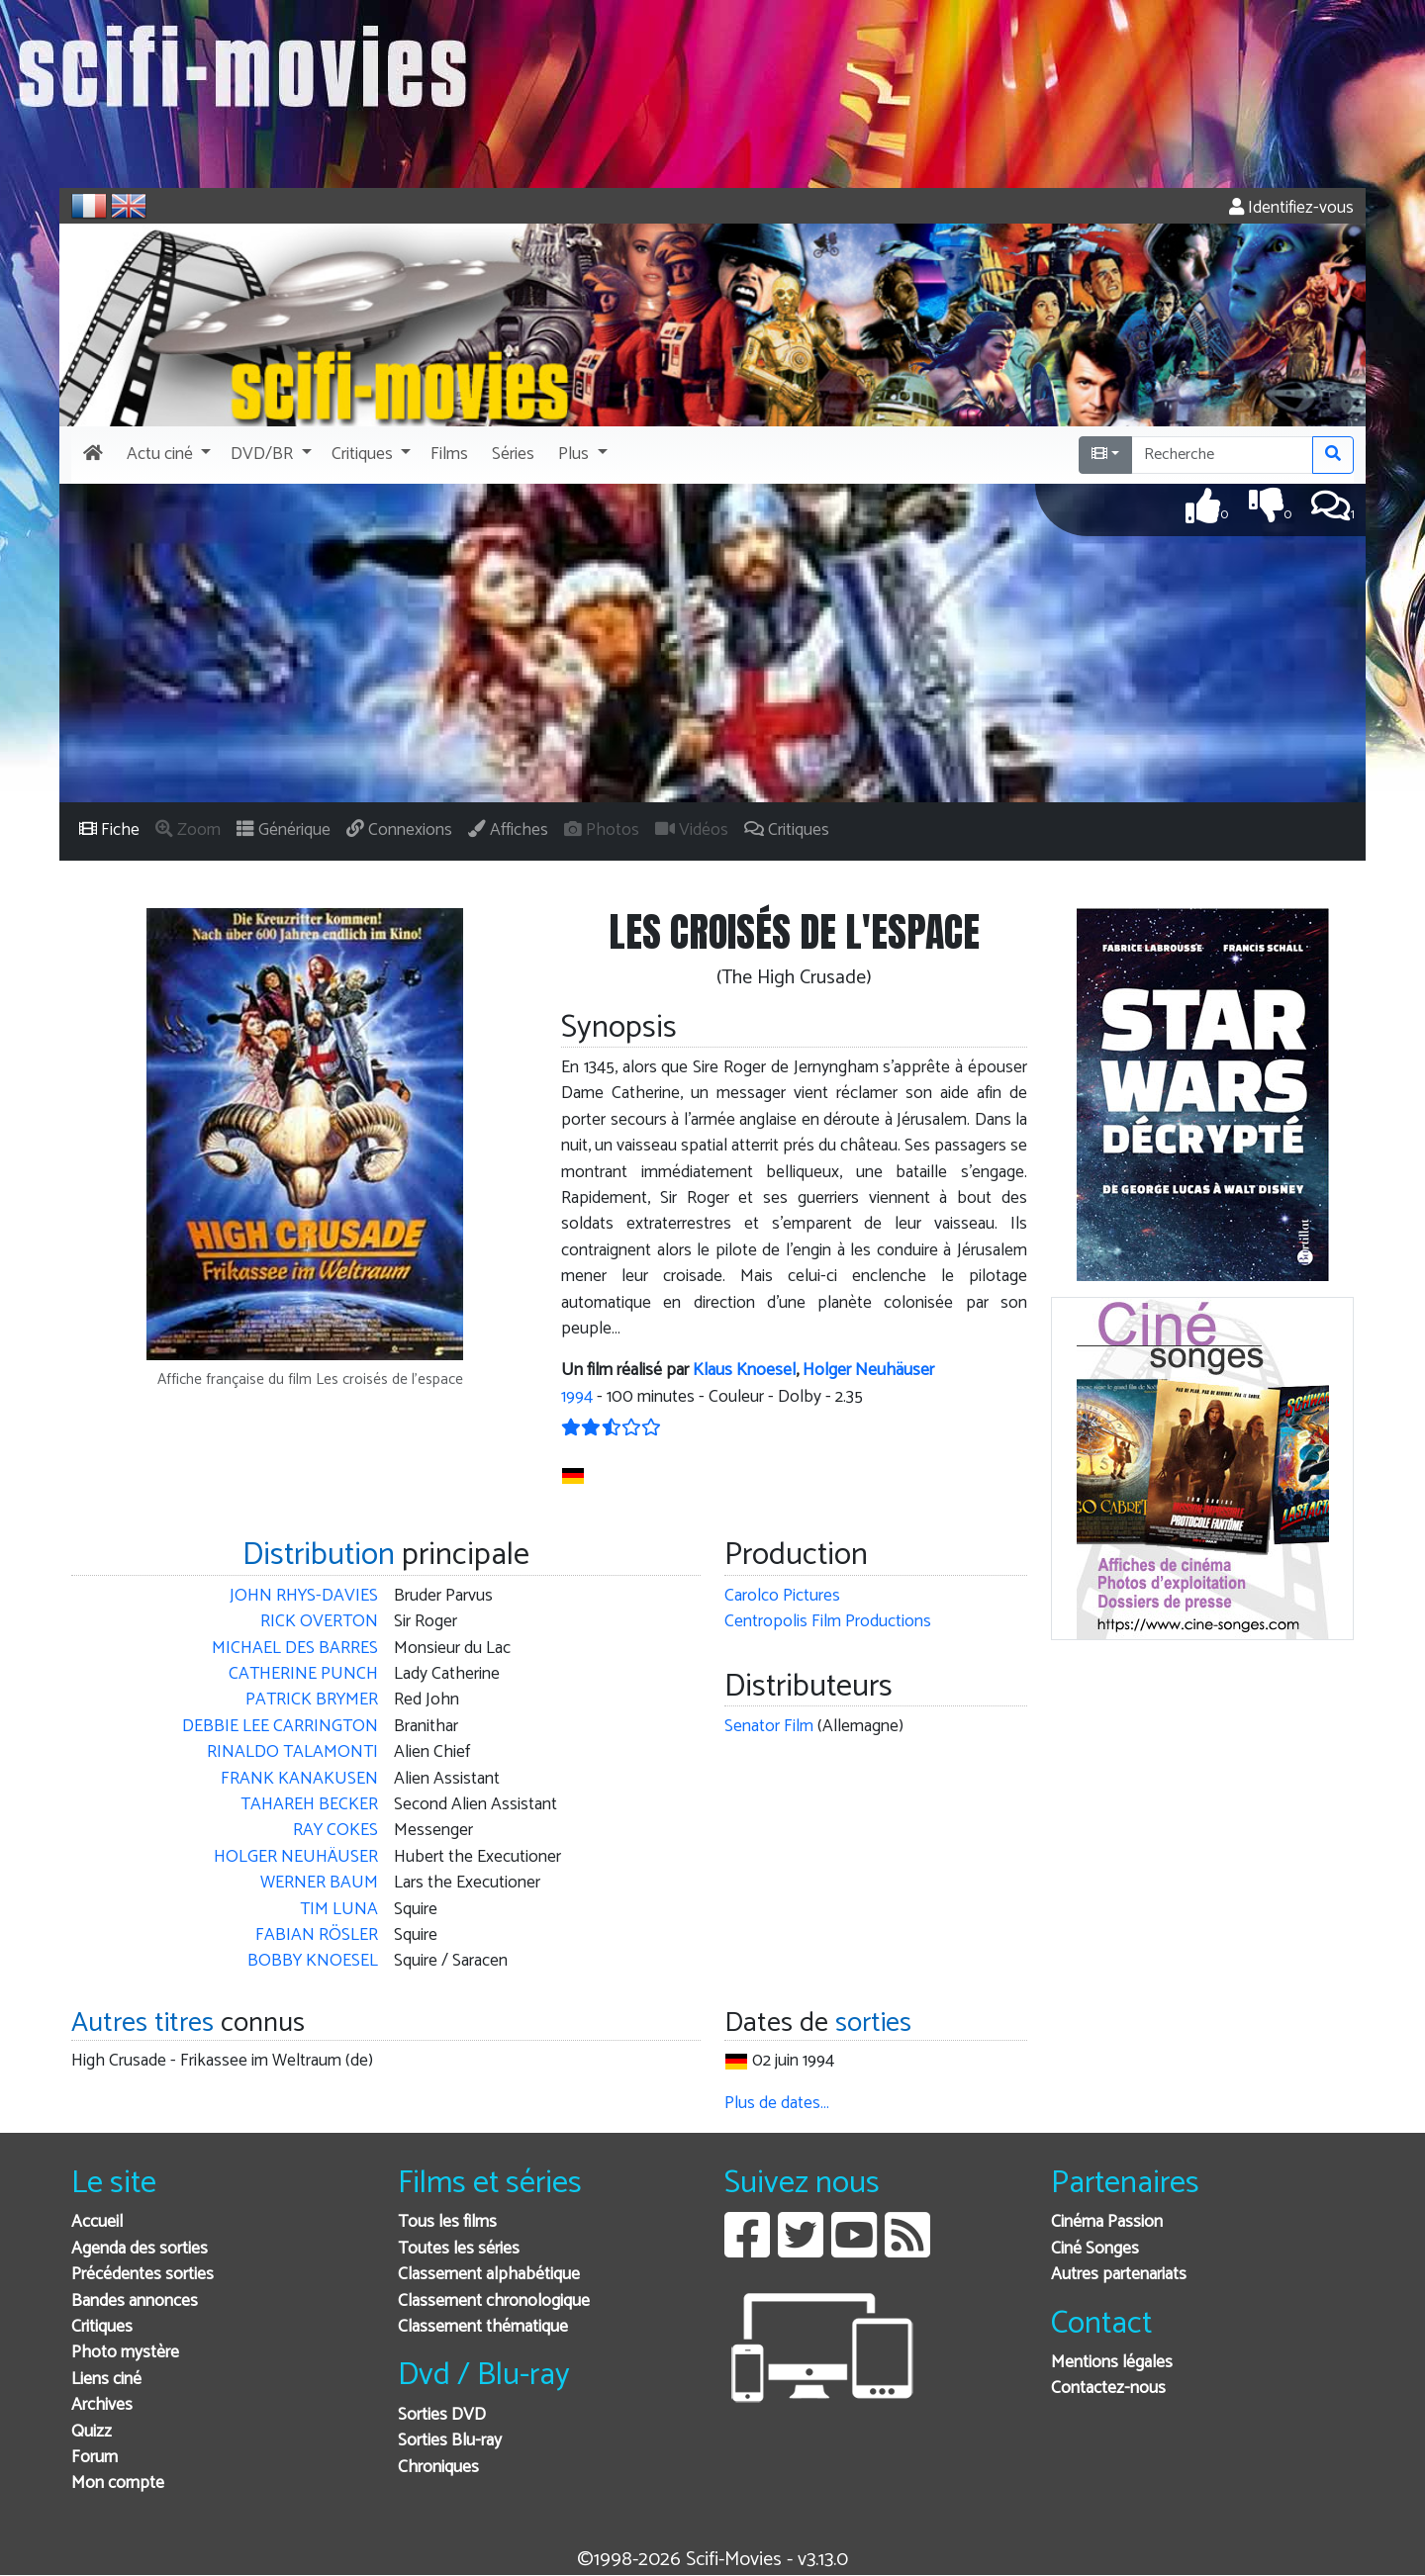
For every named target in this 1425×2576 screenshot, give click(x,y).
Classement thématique (483, 2327)
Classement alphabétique (489, 2274)
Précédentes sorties (142, 2274)
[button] (167, 455)
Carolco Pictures (782, 1596)
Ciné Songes (1095, 2249)
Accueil (97, 2222)
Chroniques (438, 2467)
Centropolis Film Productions (827, 1622)
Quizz (91, 2432)
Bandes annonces (134, 2301)
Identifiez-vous (1291, 208)
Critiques (102, 2327)
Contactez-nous (1108, 2388)
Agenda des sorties (139, 2249)
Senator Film (768, 1726)
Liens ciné (106, 2379)
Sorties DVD (442, 2415)
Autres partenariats (1119, 2274)
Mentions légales (1112, 2362)
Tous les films (447, 2222)
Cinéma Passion (1107, 2222)
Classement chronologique (494, 2301)
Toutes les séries (459, 2249)
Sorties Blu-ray (450, 2441)
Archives (102, 2405)
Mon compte (117, 2483)
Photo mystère (125, 2353)
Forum (94, 2457)
